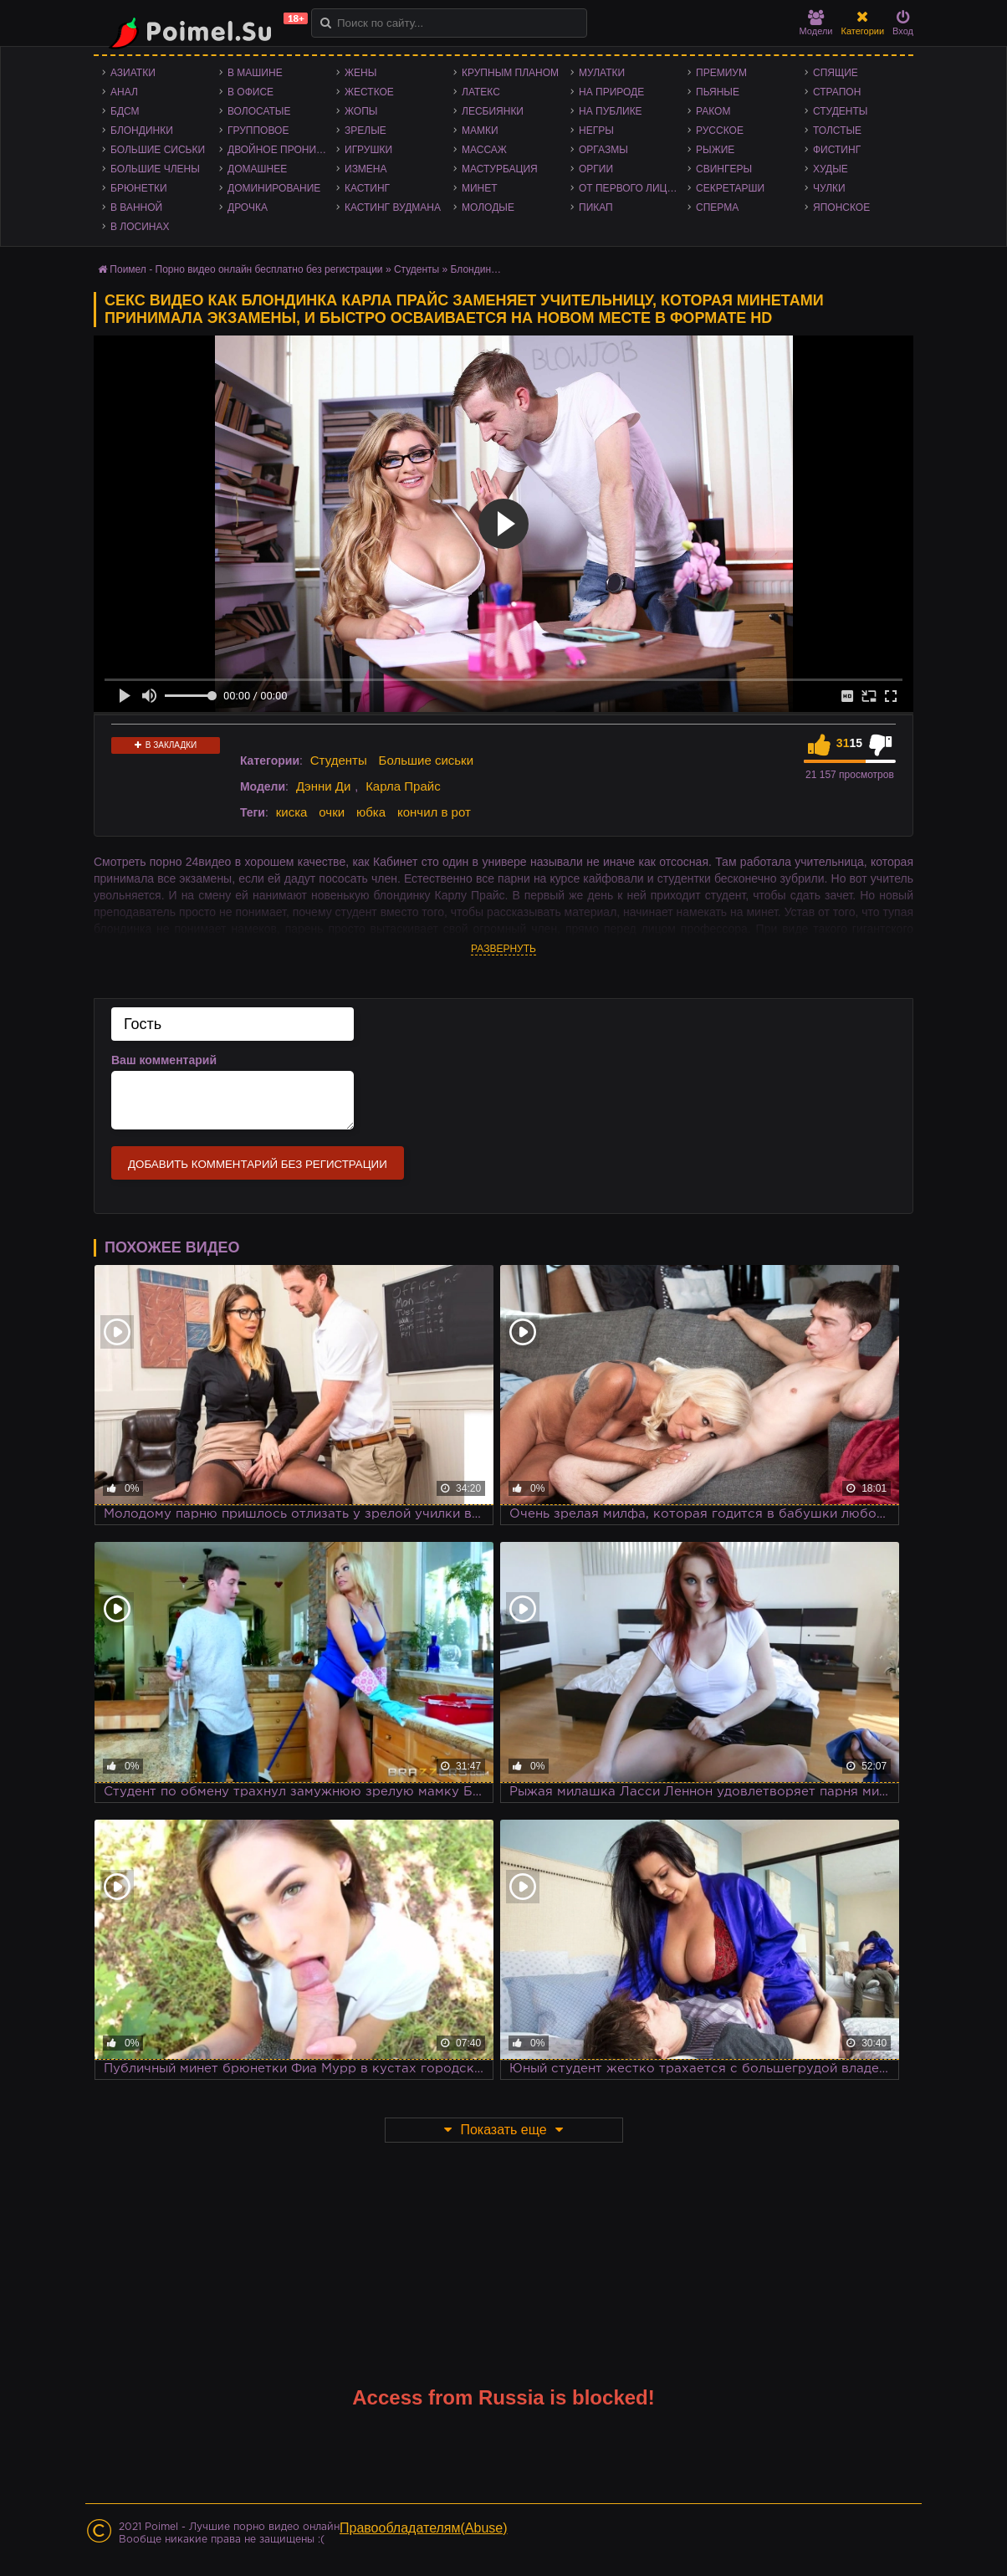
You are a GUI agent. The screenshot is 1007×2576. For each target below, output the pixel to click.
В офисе (250, 92)
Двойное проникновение (281, 150)
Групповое (258, 130)
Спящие (835, 73)
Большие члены (155, 169)
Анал (124, 92)
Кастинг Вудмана (393, 207)
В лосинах (140, 227)
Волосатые (258, 111)
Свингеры (724, 169)
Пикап (596, 207)
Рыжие (715, 150)
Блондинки (141, 130)
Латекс (481, 92)
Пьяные (717, 92)
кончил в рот (434, 812)
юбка (371, 812)
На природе (611, 92)
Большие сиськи (157, 150)
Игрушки (368, 150)
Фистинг (837, 150)
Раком (713, 111)
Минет (480, 188)
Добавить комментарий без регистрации (257, 1164)
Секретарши (730, 188)
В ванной (136, 207)
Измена (366, 169)
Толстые (837, 130)
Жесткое (369, 92)
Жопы (361, 111)
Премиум (721, 73)
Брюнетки (138, 188)
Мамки (480, 130)
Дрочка (247, 207)
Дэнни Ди (323, 786)
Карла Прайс (403, 786)
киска (292, 812)
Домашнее (257, 169)
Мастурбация (500, 169)
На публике (610, 111)
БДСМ (125, 111)
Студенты (840, 111)
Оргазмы (603, 150)
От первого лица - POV (633, 188)
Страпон (837, 92)
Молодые (488, 207)
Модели (816, 23)
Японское (841, 207)
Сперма (717, 207)
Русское (720, 130)
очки (332, 812)
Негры (596, 130)
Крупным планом (510, 73)
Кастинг (367, 188)
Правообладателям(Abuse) (424, 2528)
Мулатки (602, 73)
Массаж (484, 150)
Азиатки (133, 73)
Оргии (596, 169)
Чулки (829, 188)
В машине (255, 73)
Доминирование (273, 188)
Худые (830, 169)
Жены (360, 73)
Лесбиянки (493, 111)
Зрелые (365, 130)
